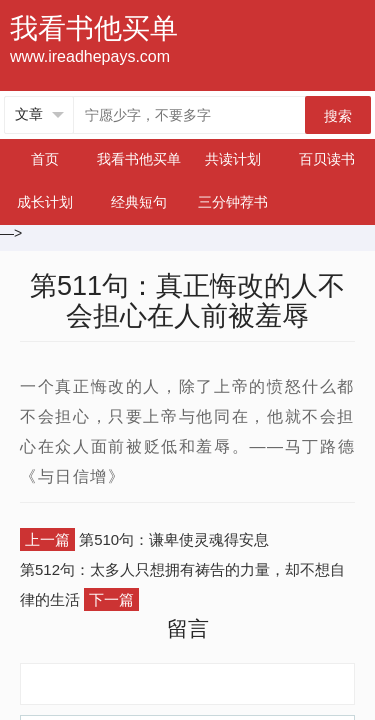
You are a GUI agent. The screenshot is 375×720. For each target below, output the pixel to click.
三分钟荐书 (233, 202)
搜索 (338, 116)
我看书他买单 (139, 159)
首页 (45, 159)
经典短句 (139, 202)
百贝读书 (327, 159)
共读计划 (233, 159)
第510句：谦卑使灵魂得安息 (174, 539)
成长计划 (45, 202)
